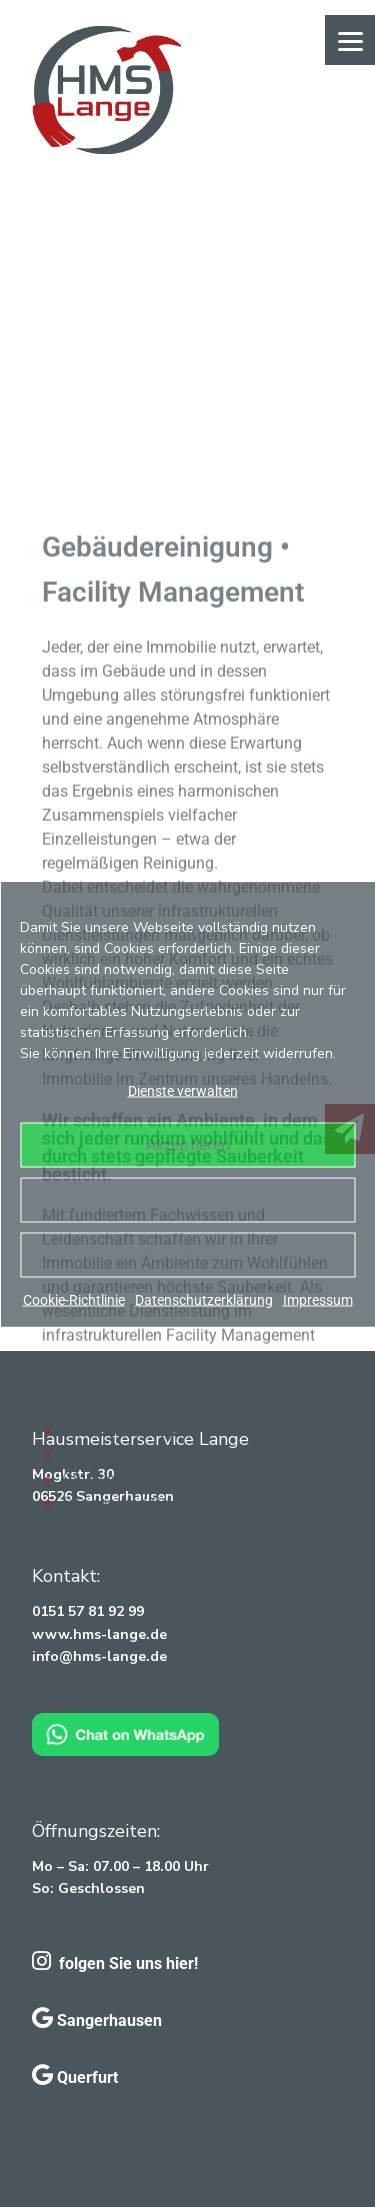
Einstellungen (187, 1255)
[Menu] (350, 40)
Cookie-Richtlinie (74, 1299)
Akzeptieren (188, 1145)
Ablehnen (188, 1200)
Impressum (318, 1299)
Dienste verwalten (183, 1090)
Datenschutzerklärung (204, 1299)
